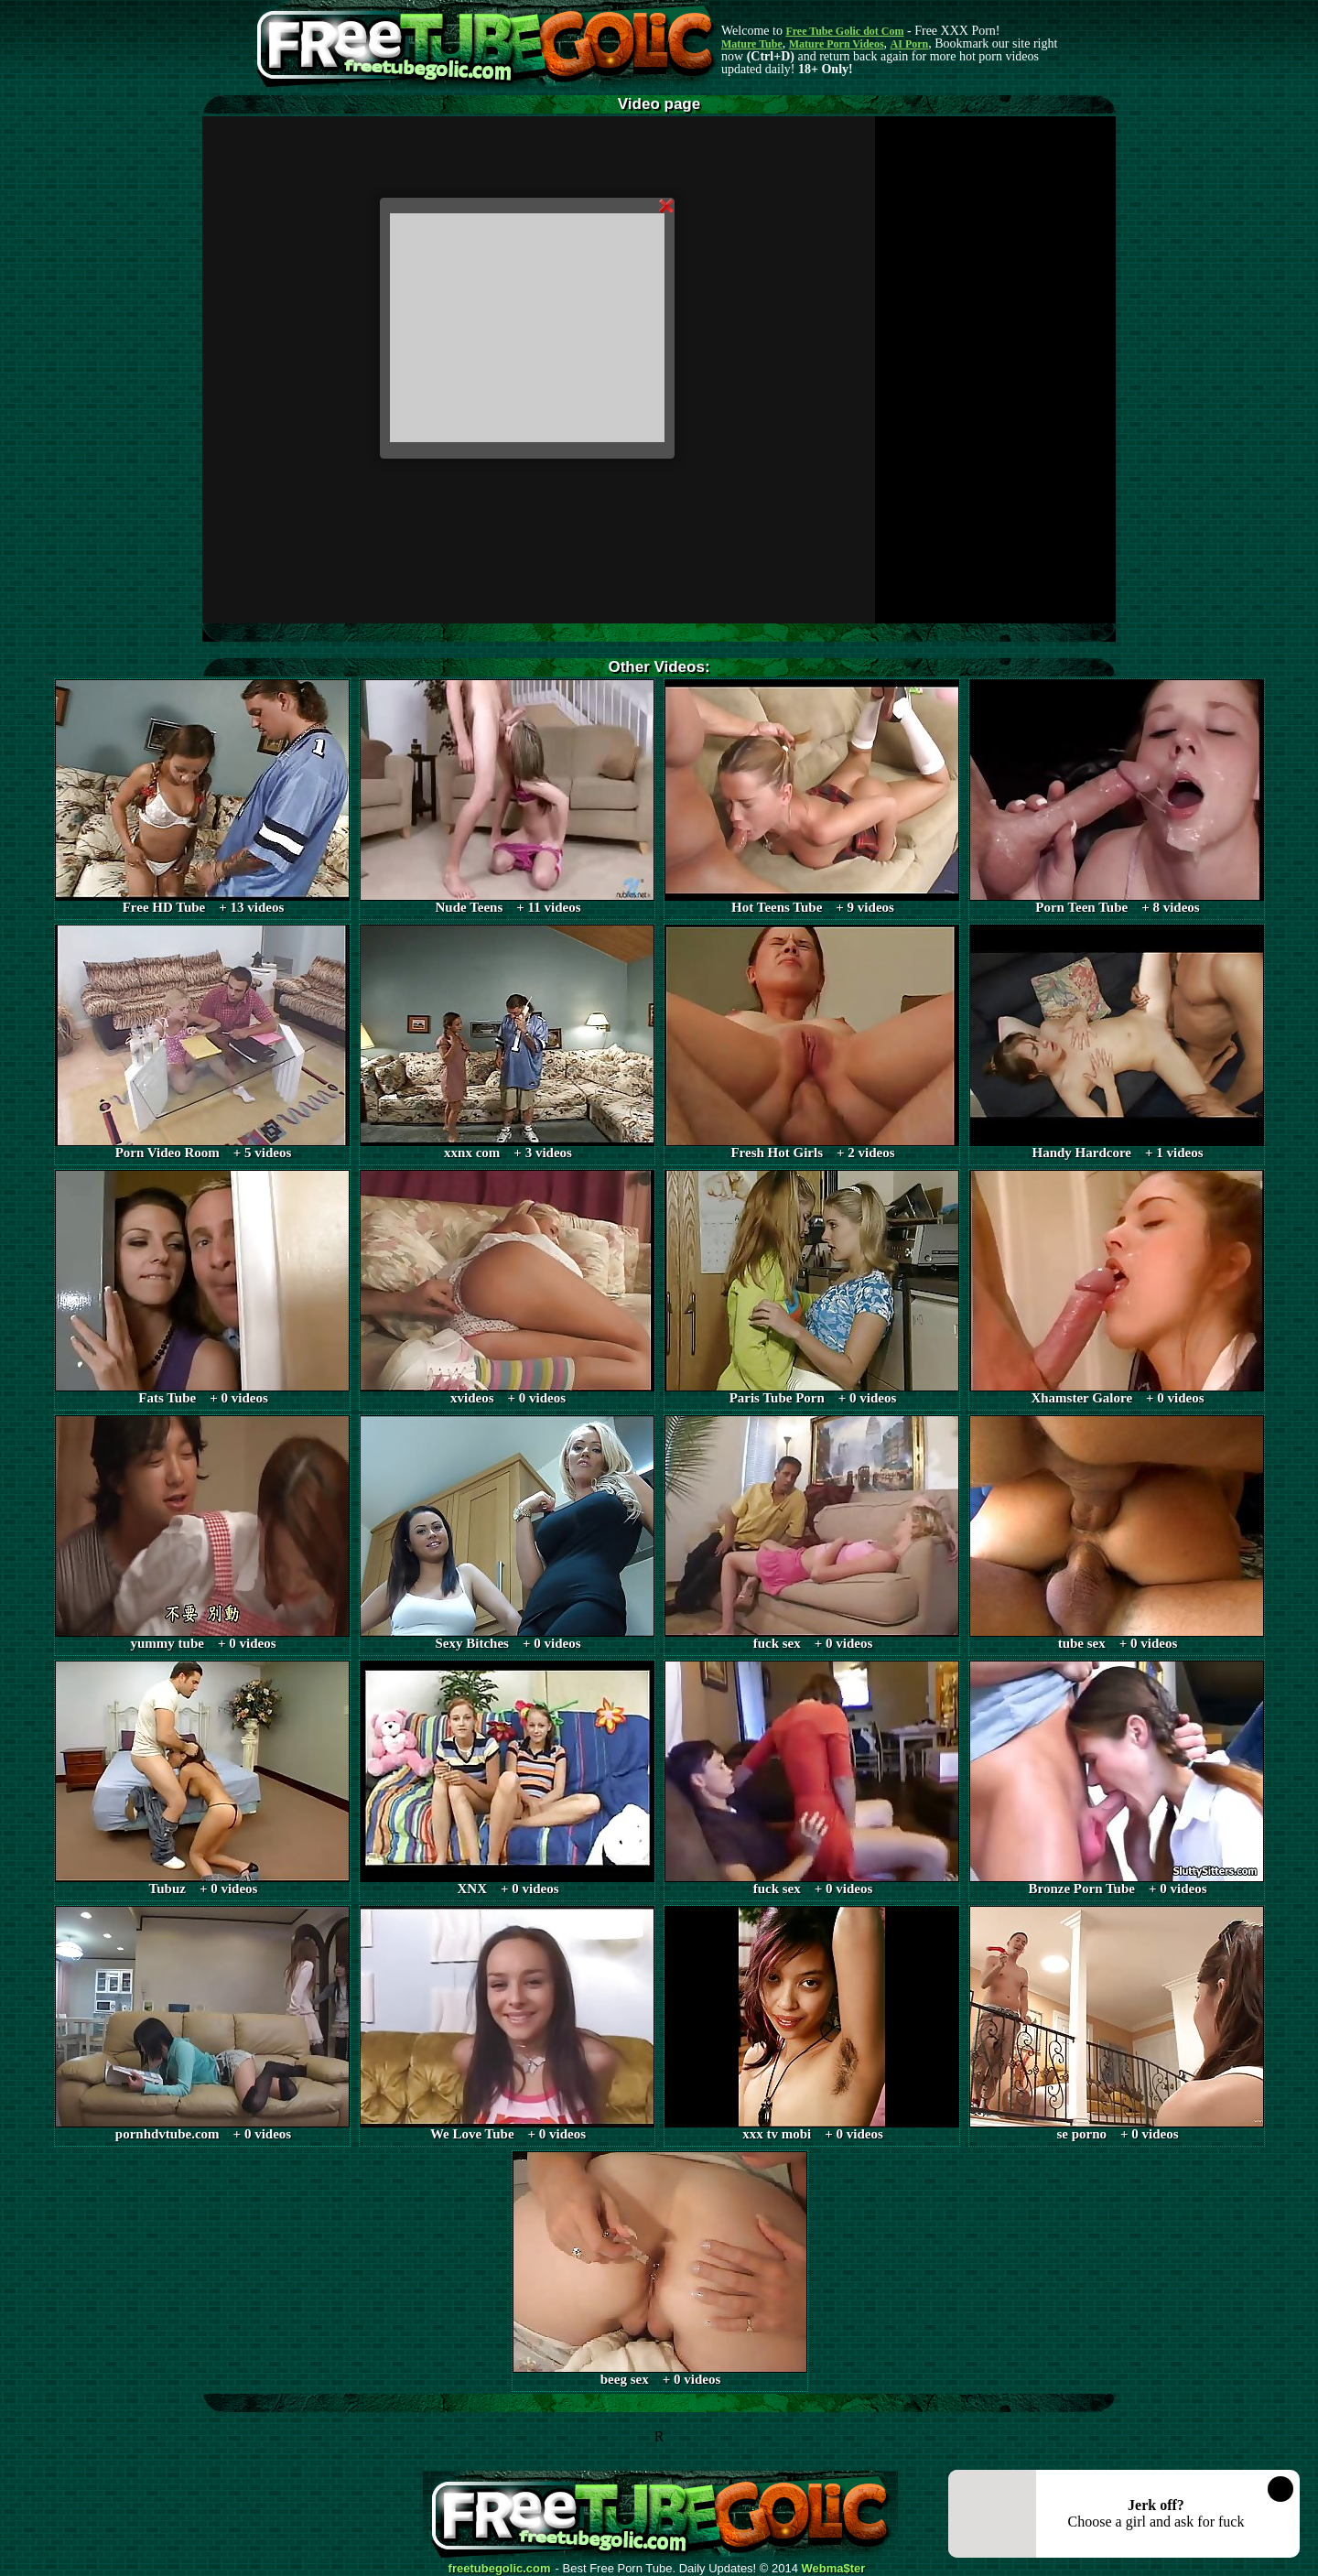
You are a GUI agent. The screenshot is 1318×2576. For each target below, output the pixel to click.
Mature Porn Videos (836, 44)
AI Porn (910, 44)
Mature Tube (752, 44)
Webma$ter (834, 2568)
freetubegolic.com (499, 2568)
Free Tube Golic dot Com (844, 31)
